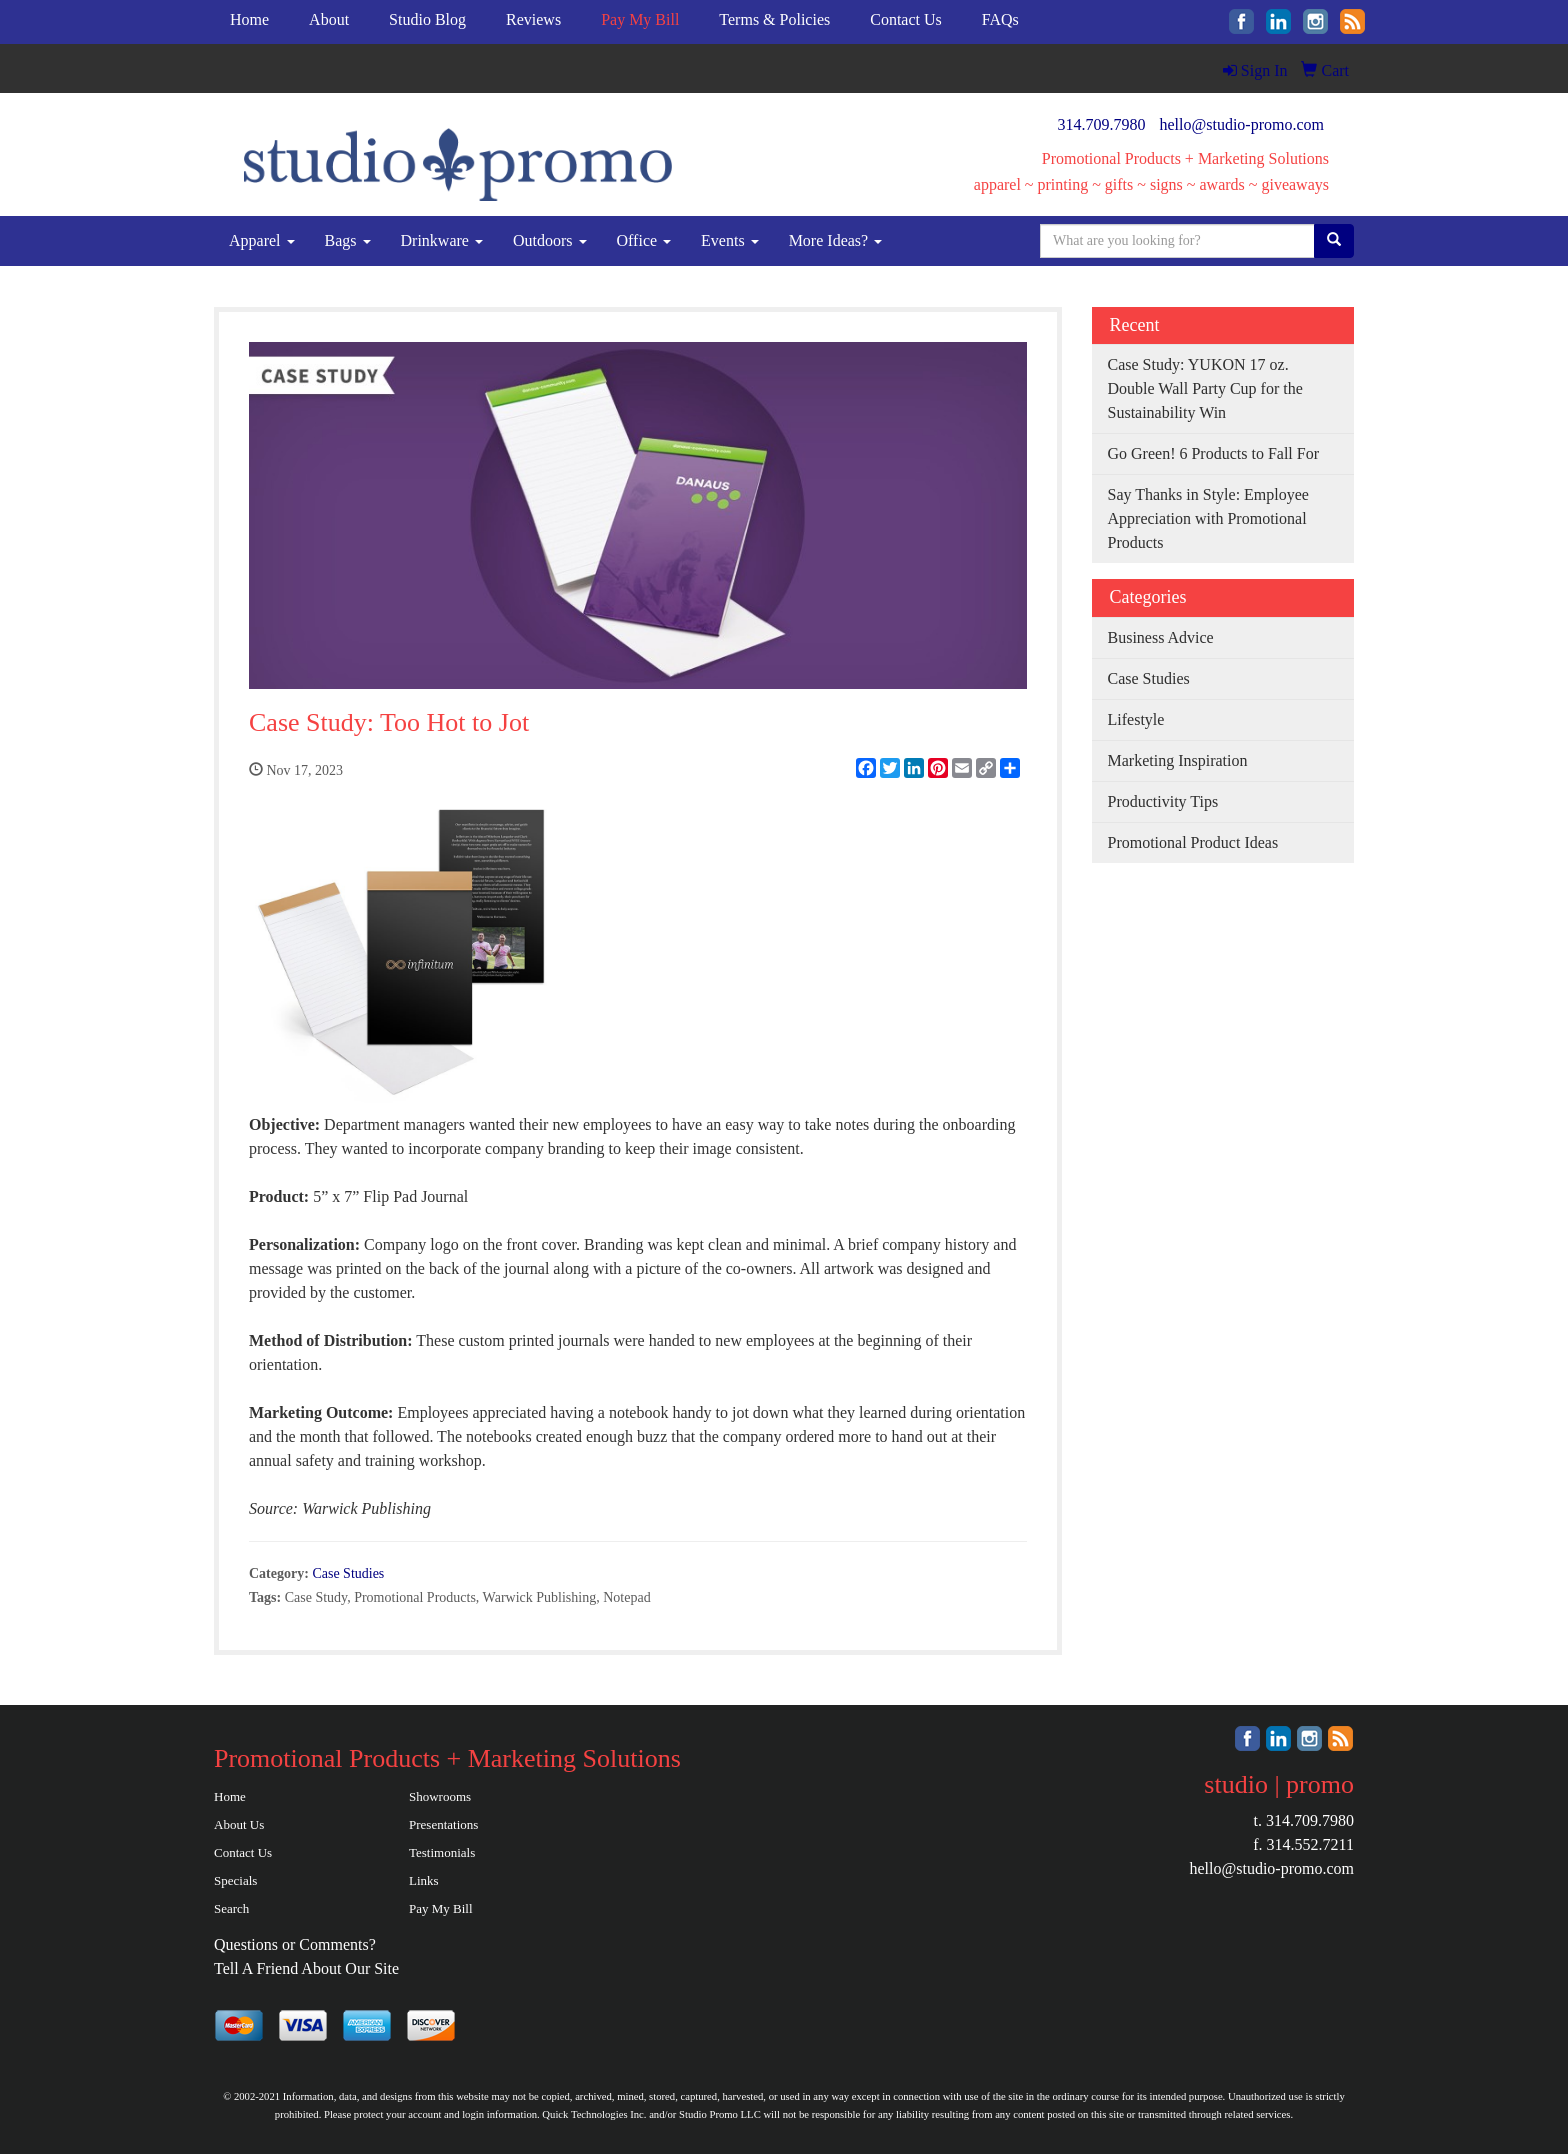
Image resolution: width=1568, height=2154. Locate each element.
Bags (348, 240)
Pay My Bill (441, 1908)
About (329, 19)
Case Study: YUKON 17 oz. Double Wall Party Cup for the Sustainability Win (1205, 388)
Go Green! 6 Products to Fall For (1214, 453)
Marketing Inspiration (1178, 760)
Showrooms (440, 1796)
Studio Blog (427, 19)
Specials (235, 1880)
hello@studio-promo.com (1242, 124)
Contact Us (906, 19)
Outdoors (550, 240)
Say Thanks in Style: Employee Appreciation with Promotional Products (1208, 518)
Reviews (533, 19)
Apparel (262, 240)
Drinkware (442, 240)
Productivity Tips (1163, 801)
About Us (239, 1824)
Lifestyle (1136, 719)
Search (231, 1908)
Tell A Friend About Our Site (306, 1968)
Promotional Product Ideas (1193, 842)
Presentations (443, 1824)
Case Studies (348, 1573)
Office (644, 240)
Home (249, 19)
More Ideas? (836, 240)
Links (424, 1880)
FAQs (1000, 19)
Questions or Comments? (295, 1944)
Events (730, 240)
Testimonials (442, 1852)
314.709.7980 (1102, 124)
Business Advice (1161, 637)
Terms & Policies (774, 19)
